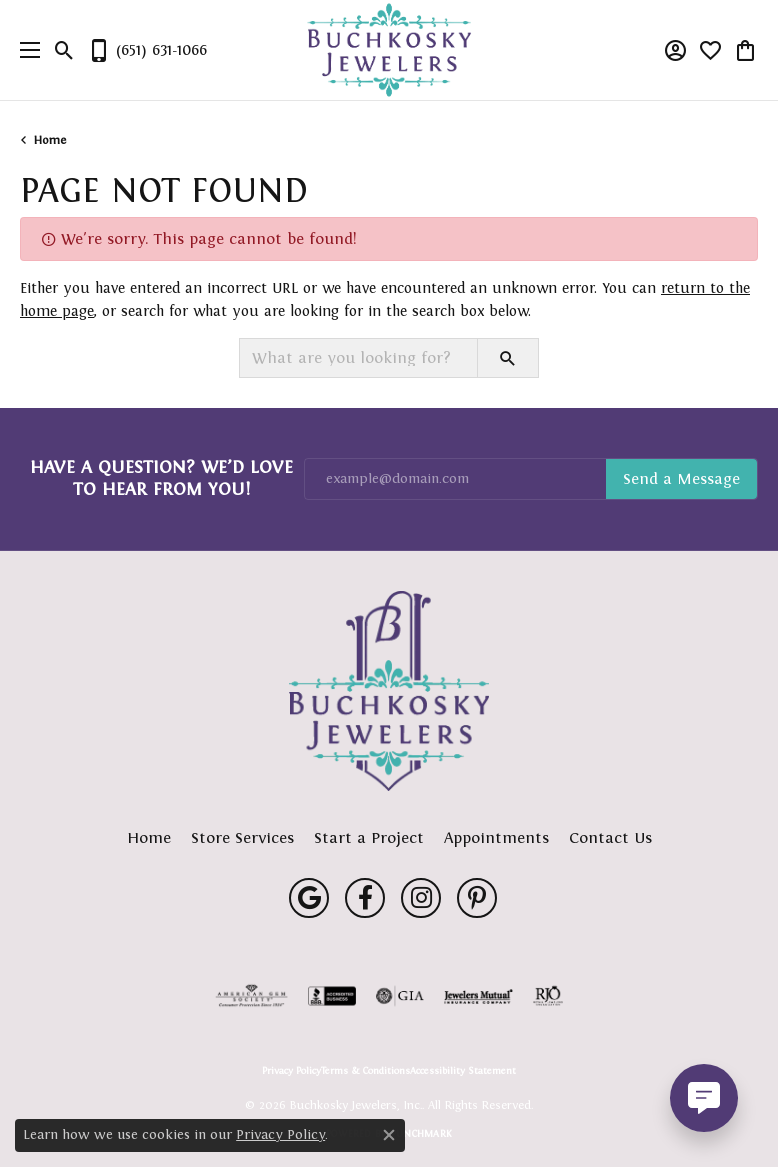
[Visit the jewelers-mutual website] (478, 996)
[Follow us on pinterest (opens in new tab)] (477, 898)
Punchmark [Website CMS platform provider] (421, 1133)
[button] (64, 50)
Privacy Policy (291, 1071)
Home (50, 140)
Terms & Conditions (365, 1071)
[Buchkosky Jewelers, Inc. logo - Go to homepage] (389, 50)
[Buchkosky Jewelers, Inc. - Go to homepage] (389, 691)
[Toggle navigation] (25, 50)
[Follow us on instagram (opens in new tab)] (421, 898)
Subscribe (681, 479)
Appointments (496, 837)
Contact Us (610, 837)
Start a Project (369, 837)
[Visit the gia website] (400, 996)
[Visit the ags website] (252, 996)
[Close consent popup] (389, 1135)
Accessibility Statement (463, 1071)
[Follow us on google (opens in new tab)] (309, 898)
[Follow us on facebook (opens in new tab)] (365, 898)
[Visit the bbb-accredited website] (332, 996)
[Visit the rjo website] (548, 996)
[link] (147, 50)
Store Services (242, 837)
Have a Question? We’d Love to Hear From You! (161, 478)
